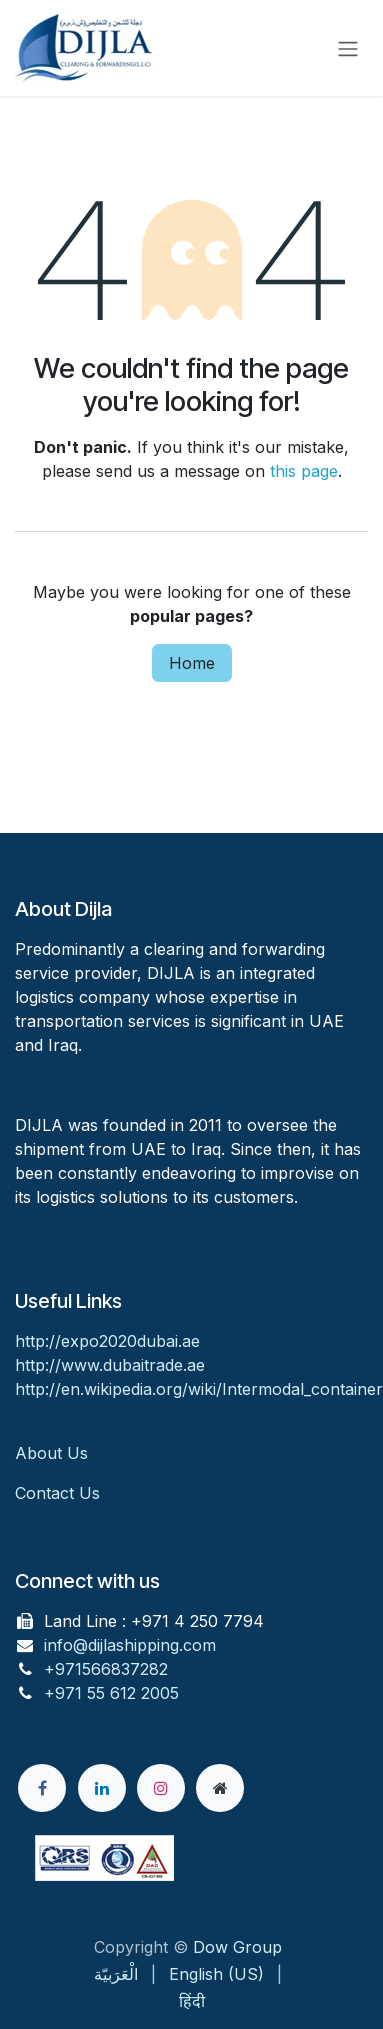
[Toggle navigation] (348, 48)
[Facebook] (42, 1788)
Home (192, 663)
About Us (54, 1453)
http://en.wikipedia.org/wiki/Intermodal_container (199, 1389)
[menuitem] (116, 1974)
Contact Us (57, 1493)
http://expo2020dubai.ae (107, 1341)
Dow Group (237, 1947)
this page (304, 471)
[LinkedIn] (102, 1788)
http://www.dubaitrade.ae (110, 1365)
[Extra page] (220, 1788)
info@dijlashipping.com (130, 1645)
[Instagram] (161, 1788)
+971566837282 (106, 1669)
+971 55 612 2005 (111, 1693)
